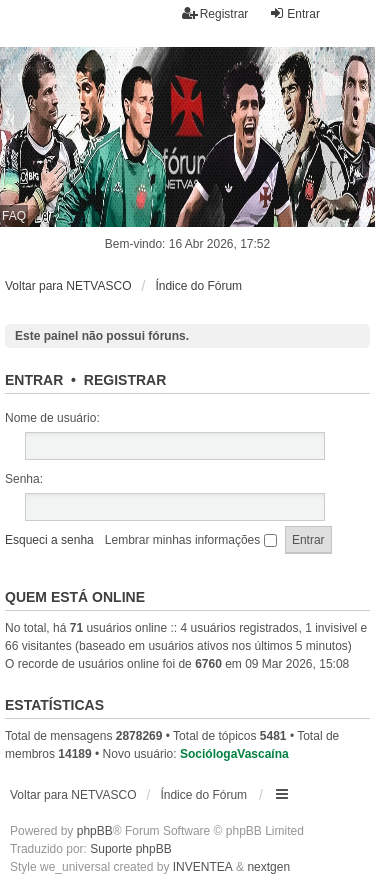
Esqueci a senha (49, 540)
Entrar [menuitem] (294, 13)
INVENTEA (203, 867)
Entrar (34, 380)
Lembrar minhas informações (191, 540)
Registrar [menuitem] (215, 13)
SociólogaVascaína (234, 754)
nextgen (268, 867)
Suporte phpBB (130, 849)
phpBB (95, 831)
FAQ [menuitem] (14, 216)
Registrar (125, 380)
